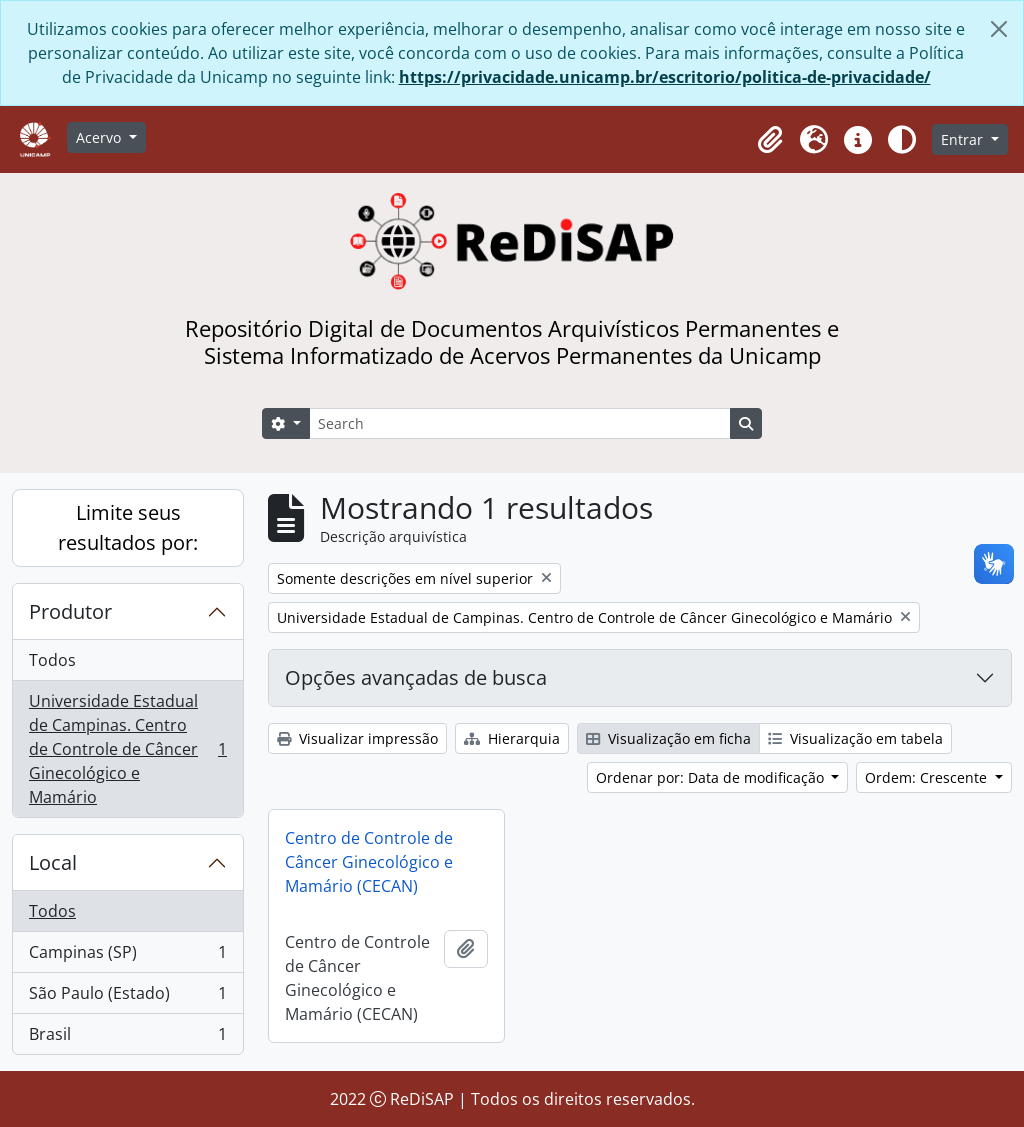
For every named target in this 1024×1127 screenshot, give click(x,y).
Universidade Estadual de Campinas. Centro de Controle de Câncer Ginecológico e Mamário (127, 749)
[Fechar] (999, 29)
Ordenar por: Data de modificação (712, 777)
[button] (770, 140)
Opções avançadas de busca (416, 677)
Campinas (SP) (127, 956)
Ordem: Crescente (928, 777)
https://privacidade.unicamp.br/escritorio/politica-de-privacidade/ (665, 77)
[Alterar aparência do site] (902, 140)
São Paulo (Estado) (127, 997)
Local (53, 862)
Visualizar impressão (357, 738)
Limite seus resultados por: (128, 527)
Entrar (964, 139)
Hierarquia (512, 738)
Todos (52, 660)
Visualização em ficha (668, 738)
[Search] (520, 423)
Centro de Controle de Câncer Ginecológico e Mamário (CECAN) (369, 862)
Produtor (70, 611)
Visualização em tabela (855, 738)
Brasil (127, 1038)
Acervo (100, 137)
